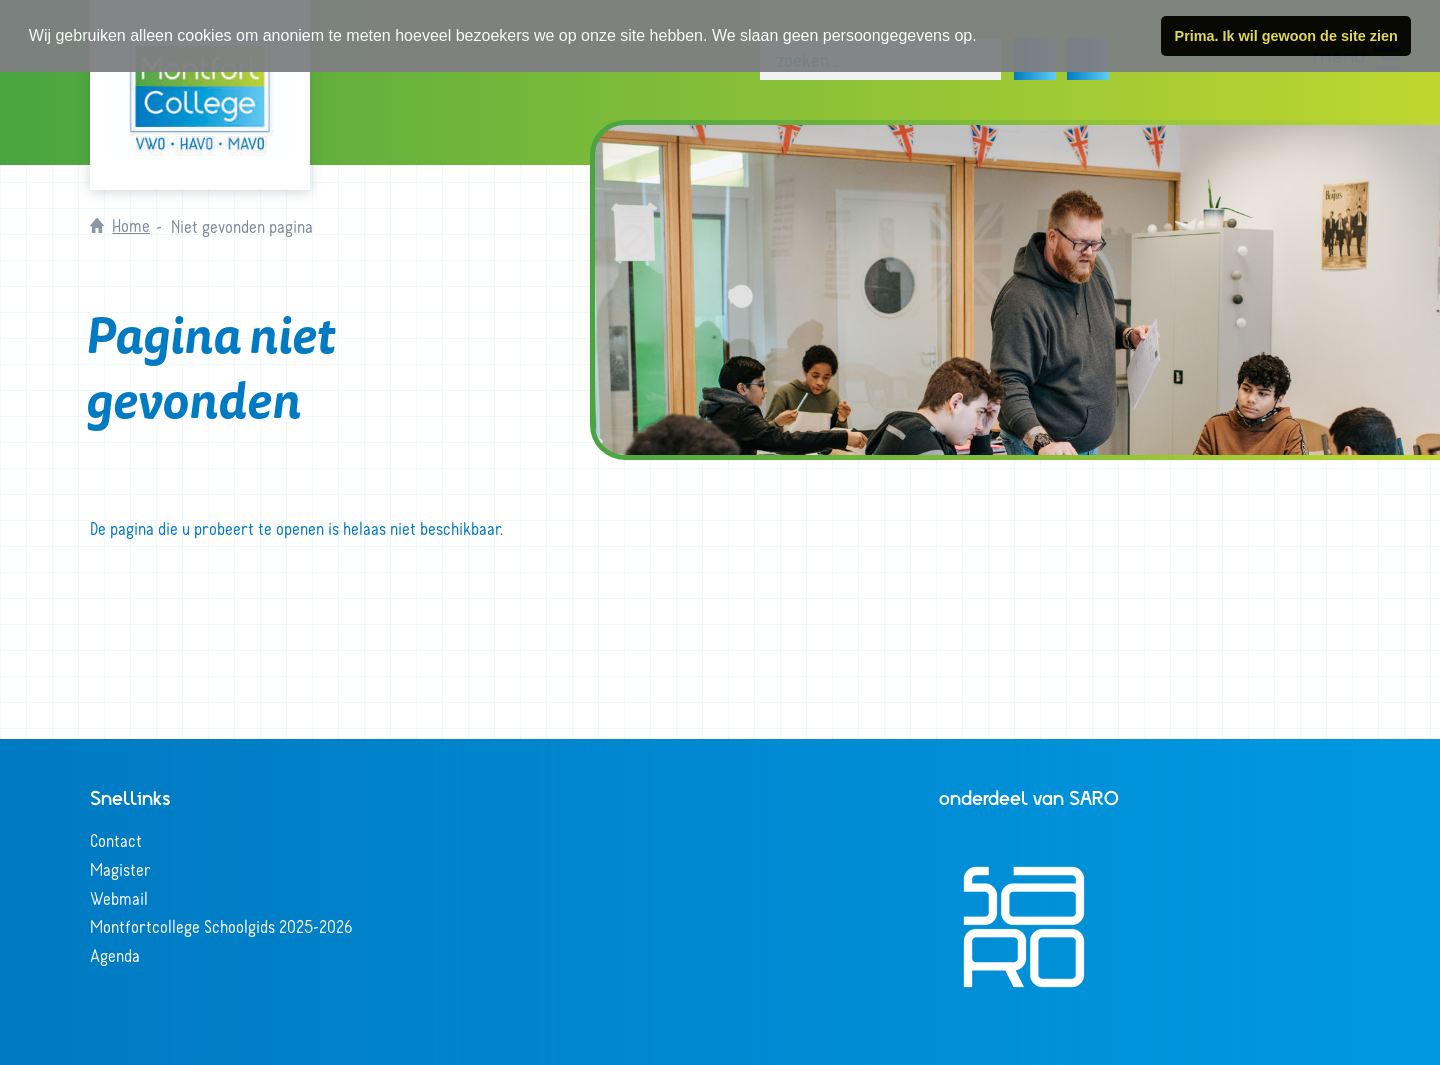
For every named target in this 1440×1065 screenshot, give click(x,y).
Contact (116, 840)
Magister (120, 869)
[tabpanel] (1017, 290)
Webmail (119, 898)
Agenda (115, 955)
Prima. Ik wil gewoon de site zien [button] (1286, 36)
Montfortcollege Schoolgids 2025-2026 (221, 926)
